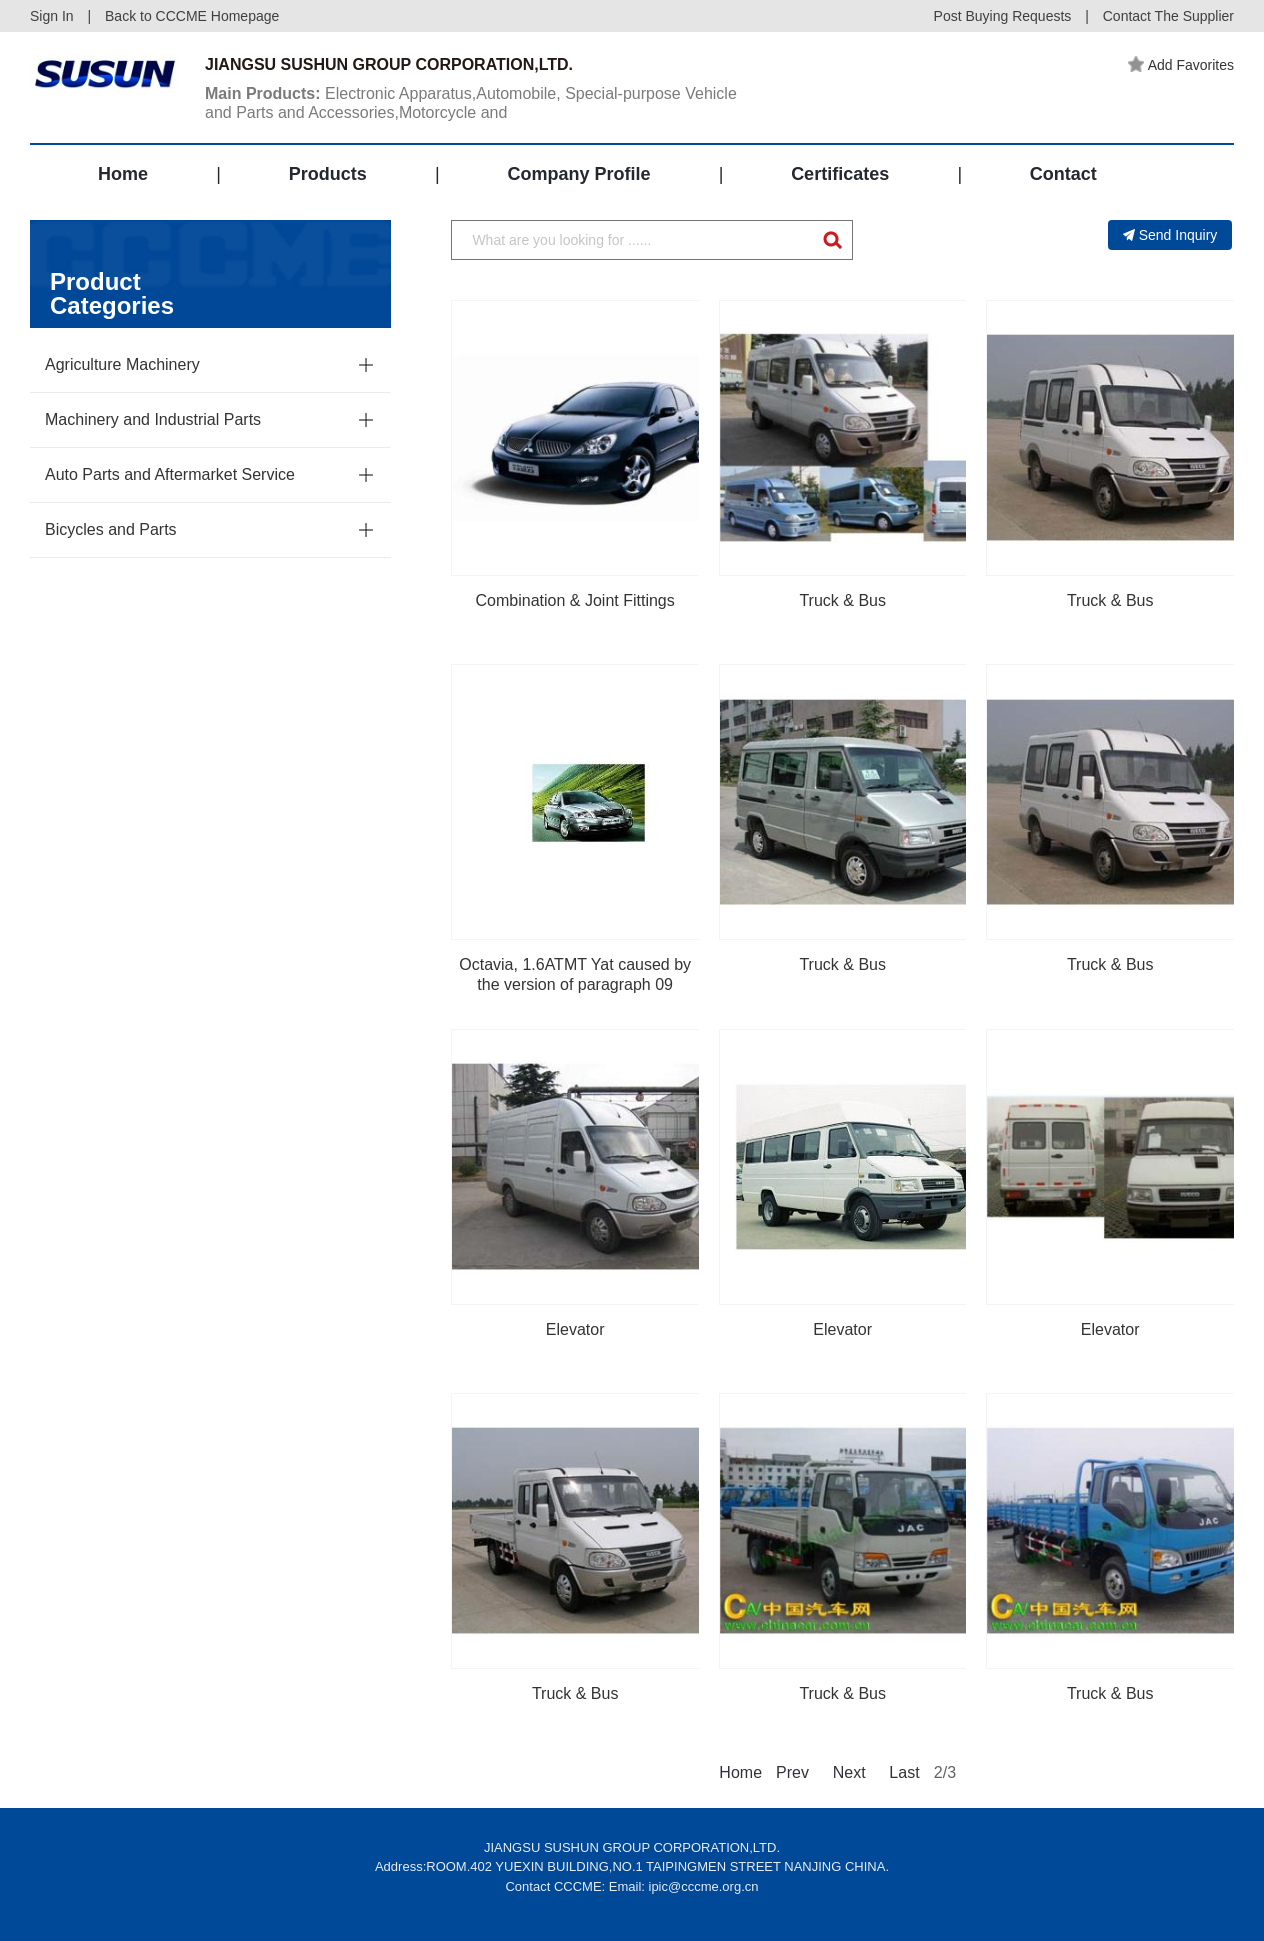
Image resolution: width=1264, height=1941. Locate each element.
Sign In (52, 16)
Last (904, 1772)
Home (123, 174)
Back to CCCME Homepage (192, 16)
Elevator (575, 1329)
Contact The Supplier (1168, 16)
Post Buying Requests (1003, 16)
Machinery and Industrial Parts (153, 419)
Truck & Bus (842, 600)
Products (328, 174)
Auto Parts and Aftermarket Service (170, 474)
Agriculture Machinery (122, 364)
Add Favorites (1181, 65)
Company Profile (578, 174)
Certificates (840, 174)
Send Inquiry (1170, 235)
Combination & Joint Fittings (575, 600)
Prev (791, 1772)
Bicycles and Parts (111, 529)
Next (848, 1772)
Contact (1063, 174)
